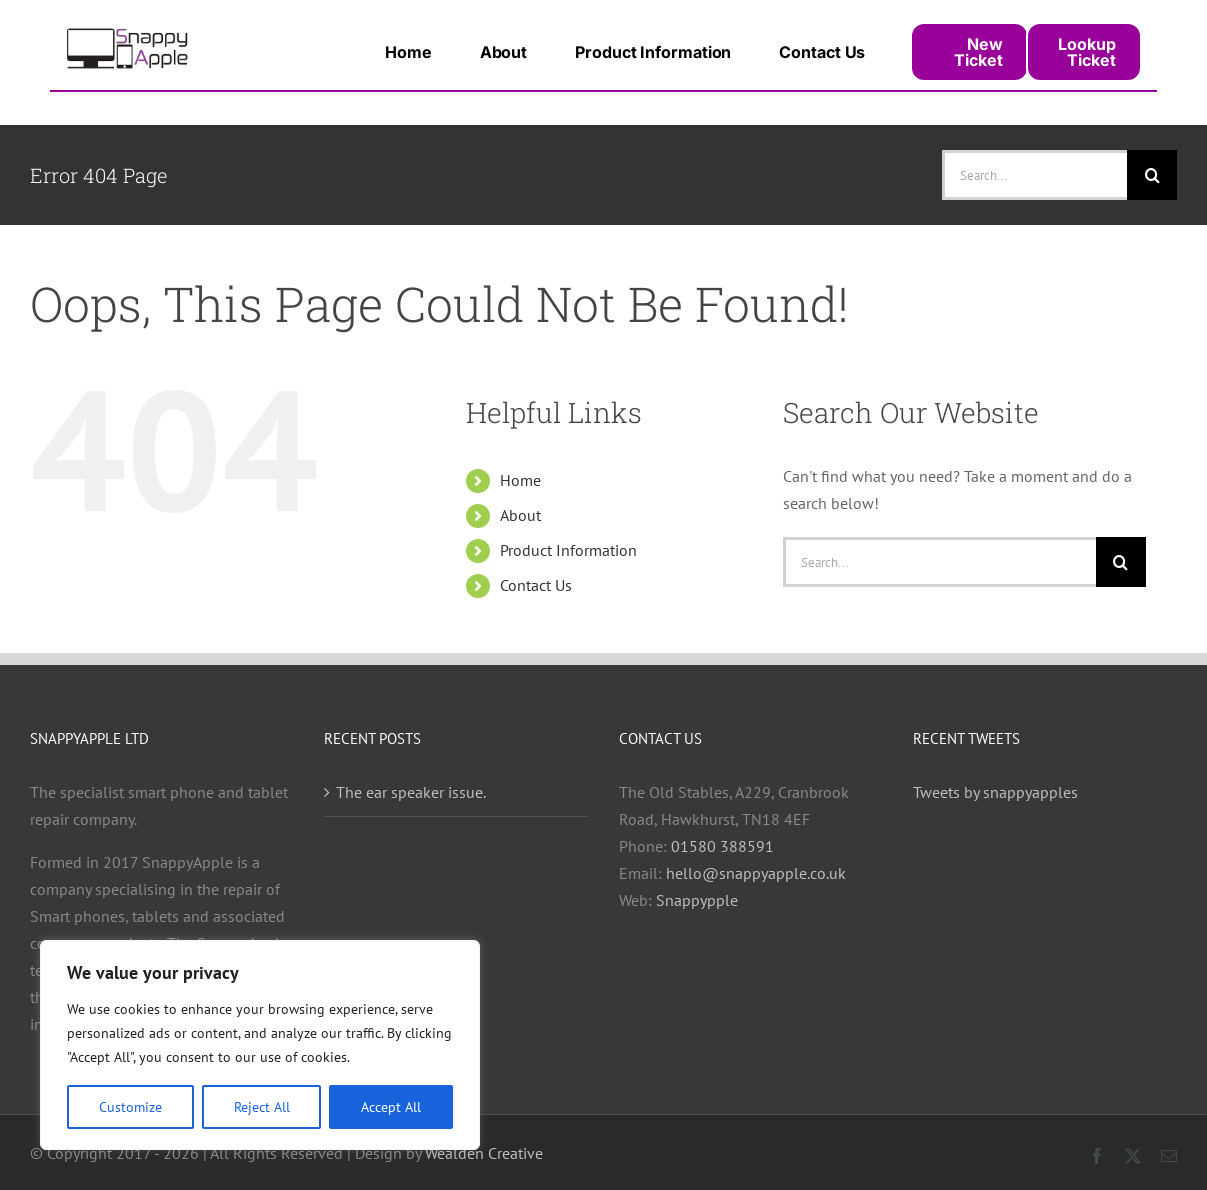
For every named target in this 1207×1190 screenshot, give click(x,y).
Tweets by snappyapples (995, 792)
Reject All (262, 1107)
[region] (260, 1045)
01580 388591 (722, 846)
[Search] (1152, 175)
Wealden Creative (484, 1153)
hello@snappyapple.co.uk (756, 873)
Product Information (568, 550)
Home (520, 480)
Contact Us (536, 585)
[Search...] (1034, 175)
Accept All (391, 1107)
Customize (130, 1107)
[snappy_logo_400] (129, 32)
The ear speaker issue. (411, 792)
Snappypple (697, 900)
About (520, 515)
